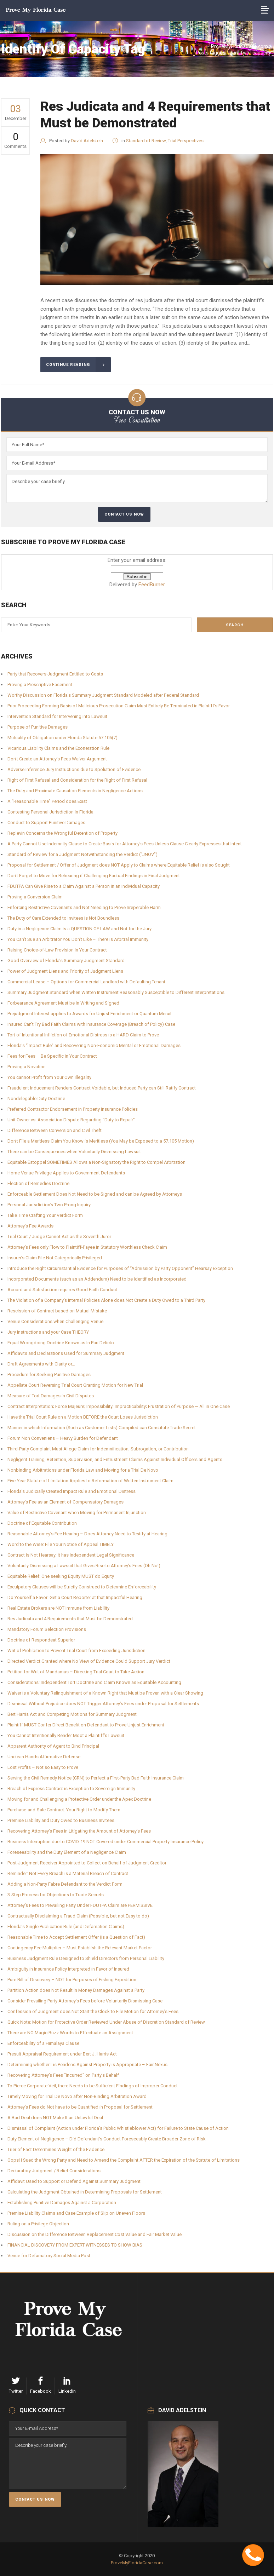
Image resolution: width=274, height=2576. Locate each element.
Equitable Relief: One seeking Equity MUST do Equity (60, 1576)
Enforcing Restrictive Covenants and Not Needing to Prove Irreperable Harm (84, 907)
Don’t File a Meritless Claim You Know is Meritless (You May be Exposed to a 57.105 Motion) (100, 1141)
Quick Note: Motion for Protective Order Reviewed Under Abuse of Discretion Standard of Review (106, 2022)
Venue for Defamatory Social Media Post (48, 2255)
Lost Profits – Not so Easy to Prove (42, 1767)
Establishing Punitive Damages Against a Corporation (61, 2202)
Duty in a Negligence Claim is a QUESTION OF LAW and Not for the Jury (79, 928)
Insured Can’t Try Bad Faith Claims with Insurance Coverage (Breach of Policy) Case (91, 1024)
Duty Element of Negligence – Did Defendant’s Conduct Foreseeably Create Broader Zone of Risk (106, 2138)
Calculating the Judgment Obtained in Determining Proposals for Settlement (84, 2192)
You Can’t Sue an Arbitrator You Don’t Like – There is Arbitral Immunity (77, 939)
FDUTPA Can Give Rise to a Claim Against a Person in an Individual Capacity (83, 886)
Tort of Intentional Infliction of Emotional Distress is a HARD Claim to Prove (83, 1034)
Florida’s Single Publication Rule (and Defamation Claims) (65, 1926)
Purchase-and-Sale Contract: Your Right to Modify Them (63, 1809)
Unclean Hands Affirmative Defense (43, 1756)
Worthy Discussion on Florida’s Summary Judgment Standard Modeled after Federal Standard (103, 695)
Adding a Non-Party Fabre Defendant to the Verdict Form (64, 1884)
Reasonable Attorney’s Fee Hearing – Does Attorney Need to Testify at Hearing (87, 1533)
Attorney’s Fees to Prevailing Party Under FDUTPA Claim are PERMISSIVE (80, 1905)
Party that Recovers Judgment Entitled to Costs (55, 674)
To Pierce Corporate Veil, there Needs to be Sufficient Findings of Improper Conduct (92, 2085)
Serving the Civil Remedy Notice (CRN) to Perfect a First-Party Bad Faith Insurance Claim (95, 1778)
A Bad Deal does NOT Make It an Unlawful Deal (55, 2117)
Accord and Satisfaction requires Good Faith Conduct (62, 1289)
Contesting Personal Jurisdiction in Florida (50, 812)
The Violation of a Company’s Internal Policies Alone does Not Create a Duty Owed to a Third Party (106, 1300)
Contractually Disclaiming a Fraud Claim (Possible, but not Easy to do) (78, 1916)
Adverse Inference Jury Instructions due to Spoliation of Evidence (74, 769)
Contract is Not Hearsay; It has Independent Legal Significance (70, 1555)
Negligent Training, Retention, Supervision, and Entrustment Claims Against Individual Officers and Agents (114, 1459)
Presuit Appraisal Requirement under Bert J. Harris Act (62, 2054)
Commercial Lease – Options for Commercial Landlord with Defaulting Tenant (86, 981)
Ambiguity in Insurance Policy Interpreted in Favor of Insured (68, 1969)
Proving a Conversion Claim (35, 896)
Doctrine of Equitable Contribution (42, 1523)
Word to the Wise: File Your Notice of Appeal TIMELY (60, 1544)
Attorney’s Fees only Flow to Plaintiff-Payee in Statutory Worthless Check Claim (87, 1247)
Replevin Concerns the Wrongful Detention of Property (62, 833)
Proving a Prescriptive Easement (39, 684)
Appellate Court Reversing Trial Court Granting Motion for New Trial (75, 1385)
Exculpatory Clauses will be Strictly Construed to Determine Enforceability (81, 1586)
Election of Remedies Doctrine (38, 1183)
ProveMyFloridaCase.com (239, 46)
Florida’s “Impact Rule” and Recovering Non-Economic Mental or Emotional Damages (94, 1045)
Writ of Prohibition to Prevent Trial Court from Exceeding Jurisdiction (76, 1650)
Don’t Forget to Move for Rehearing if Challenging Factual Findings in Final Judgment (93, 875)
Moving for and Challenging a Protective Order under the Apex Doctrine (79, 1799)
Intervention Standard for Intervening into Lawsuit (57, 716)
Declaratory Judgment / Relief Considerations (54, 2170)
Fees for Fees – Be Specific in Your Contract (52, 1056)
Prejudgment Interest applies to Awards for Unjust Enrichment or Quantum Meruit (89, 1013)
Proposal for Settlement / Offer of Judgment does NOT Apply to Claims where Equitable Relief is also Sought (118, 865)
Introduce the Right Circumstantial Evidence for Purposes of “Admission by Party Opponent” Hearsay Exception (120, 1268)
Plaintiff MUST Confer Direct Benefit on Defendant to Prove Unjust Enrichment (85, 1724)
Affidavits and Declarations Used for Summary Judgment (65, 1353)
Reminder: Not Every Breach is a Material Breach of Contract (67, 1873)
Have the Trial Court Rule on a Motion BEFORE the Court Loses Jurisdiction (82, 1417)
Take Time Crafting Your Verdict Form (45, 1215)
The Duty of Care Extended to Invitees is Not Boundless (63, 918)
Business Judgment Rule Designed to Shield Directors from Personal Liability (85, 1958)
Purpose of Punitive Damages (37, 727)
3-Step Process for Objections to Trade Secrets (55, 1894)
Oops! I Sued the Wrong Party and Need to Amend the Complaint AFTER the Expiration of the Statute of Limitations (123, 2160)
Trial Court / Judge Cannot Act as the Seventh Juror (59, 1236)
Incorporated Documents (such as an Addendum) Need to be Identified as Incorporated (97, 1279)
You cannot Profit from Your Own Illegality (49, 1077)
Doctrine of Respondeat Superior (41, 1640)
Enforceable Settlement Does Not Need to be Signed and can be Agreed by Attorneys (94, 1194)
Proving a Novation (26, 1066)
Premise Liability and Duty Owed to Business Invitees (60, 1820)
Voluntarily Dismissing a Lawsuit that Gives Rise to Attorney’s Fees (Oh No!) (83, 1565)
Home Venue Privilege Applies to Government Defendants (66, 1172)
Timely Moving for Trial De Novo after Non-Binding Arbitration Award (77, 2096)
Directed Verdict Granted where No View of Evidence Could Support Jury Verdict (88, 1661)
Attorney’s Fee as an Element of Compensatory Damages (65, 1502)
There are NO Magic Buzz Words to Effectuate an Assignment (70, 2032)
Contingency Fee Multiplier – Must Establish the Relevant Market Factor (79, 1947)
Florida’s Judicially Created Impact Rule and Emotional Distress (71, 1491)
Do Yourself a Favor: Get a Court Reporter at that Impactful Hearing (74, 1597)
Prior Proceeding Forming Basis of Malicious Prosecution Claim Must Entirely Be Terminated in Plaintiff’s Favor (118, 705)
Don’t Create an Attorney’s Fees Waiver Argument (57, 758)
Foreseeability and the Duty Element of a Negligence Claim (66, 1852)
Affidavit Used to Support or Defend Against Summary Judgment (74, 2181)
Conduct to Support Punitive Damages (46, 822)
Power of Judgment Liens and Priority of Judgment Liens (65, 971)
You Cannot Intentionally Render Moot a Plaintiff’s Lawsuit (65, 1735)
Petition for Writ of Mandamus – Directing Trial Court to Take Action (75, 1671)
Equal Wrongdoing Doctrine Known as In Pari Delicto (60, 1342)
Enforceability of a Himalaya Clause (43, 2043)
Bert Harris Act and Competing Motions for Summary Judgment (72, 1714)
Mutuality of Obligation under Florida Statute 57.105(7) (62, 737)
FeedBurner (151, 584)
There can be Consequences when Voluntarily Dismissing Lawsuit (74, 1151)
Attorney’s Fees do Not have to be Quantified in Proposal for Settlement (80, 2107)
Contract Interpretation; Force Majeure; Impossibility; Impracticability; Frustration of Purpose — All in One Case (118, 1406)
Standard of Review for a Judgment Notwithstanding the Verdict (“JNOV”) (82, 854)
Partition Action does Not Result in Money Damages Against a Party (75, 1990)
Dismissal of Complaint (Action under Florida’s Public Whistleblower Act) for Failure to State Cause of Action (118, 2128)
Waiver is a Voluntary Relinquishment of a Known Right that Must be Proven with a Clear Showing (105, 1693)
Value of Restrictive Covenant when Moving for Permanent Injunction (76, 1512)
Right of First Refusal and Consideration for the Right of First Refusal (77, 780)
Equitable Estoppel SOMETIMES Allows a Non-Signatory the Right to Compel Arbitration (96, 1162)
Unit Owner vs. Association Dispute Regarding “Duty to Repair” (71, 1119)
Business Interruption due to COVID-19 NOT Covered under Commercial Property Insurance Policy (105, 1841)
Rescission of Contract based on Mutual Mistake (57, 1310)
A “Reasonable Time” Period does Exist (47, 801)
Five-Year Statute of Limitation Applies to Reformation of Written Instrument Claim (90, 1480)
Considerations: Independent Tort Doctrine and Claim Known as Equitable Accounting (94, 1682)
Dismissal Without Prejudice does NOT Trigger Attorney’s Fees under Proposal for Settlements (103, 1703)
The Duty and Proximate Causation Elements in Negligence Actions (75, 790)
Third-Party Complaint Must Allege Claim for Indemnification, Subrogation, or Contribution (98, 1448)
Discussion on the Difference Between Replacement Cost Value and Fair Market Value (94, 2234)
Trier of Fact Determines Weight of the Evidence (55, 2149)
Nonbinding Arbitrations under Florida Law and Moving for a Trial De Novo (82, 1470)
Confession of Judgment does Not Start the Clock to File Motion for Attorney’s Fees (92, 2011)
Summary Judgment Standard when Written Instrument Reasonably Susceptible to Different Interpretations (115, 992)
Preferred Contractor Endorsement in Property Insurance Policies (72, 1109)
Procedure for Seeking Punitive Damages (49, 1374)
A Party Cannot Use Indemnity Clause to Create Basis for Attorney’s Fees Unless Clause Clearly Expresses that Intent (124, 843)
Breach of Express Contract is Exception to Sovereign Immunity (71, 1788)
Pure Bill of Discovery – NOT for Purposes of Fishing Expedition (71, 1979)
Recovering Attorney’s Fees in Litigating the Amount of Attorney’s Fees (79, 1831)
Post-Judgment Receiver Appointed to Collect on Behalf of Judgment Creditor (86, 1862)
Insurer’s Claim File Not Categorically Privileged (54, 1257)
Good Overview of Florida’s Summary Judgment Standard (66, 960)
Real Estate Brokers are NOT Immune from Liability (58, 1608)
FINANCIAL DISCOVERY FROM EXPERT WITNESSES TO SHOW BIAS (74, 2245)
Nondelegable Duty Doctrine (36, 1098)
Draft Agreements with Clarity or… (41, 1364)
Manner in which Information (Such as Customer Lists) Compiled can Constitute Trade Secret (101, 1427)
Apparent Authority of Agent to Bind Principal (53, 1746)
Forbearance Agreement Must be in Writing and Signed (63, 1003)
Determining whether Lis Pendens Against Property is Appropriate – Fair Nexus (87, 2064)
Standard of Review (146, 140)
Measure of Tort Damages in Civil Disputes (50, 1395)
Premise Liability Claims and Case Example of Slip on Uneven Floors (76, 2213)
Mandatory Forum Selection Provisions (46, 1629)
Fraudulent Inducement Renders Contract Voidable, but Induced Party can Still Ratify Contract (101, 1088)
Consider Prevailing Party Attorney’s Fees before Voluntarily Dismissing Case (84, 2000)
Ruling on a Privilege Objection (38, 2223)
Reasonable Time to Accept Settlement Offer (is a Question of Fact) (76, 1937)
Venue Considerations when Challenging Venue (55, 1321)
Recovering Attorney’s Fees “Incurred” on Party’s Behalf (63, 2075)
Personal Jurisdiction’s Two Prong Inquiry (49, 1204)
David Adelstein (87, 140)
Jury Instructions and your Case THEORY (48, 1332)
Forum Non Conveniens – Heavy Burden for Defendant (62, 1438)
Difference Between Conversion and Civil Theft (54, 1130)
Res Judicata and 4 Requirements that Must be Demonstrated (70, 1618)
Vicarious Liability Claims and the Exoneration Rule (58, 748)
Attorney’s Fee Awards (30, 1226)
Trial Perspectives (186, 140)
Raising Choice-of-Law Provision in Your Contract (57, 950)
